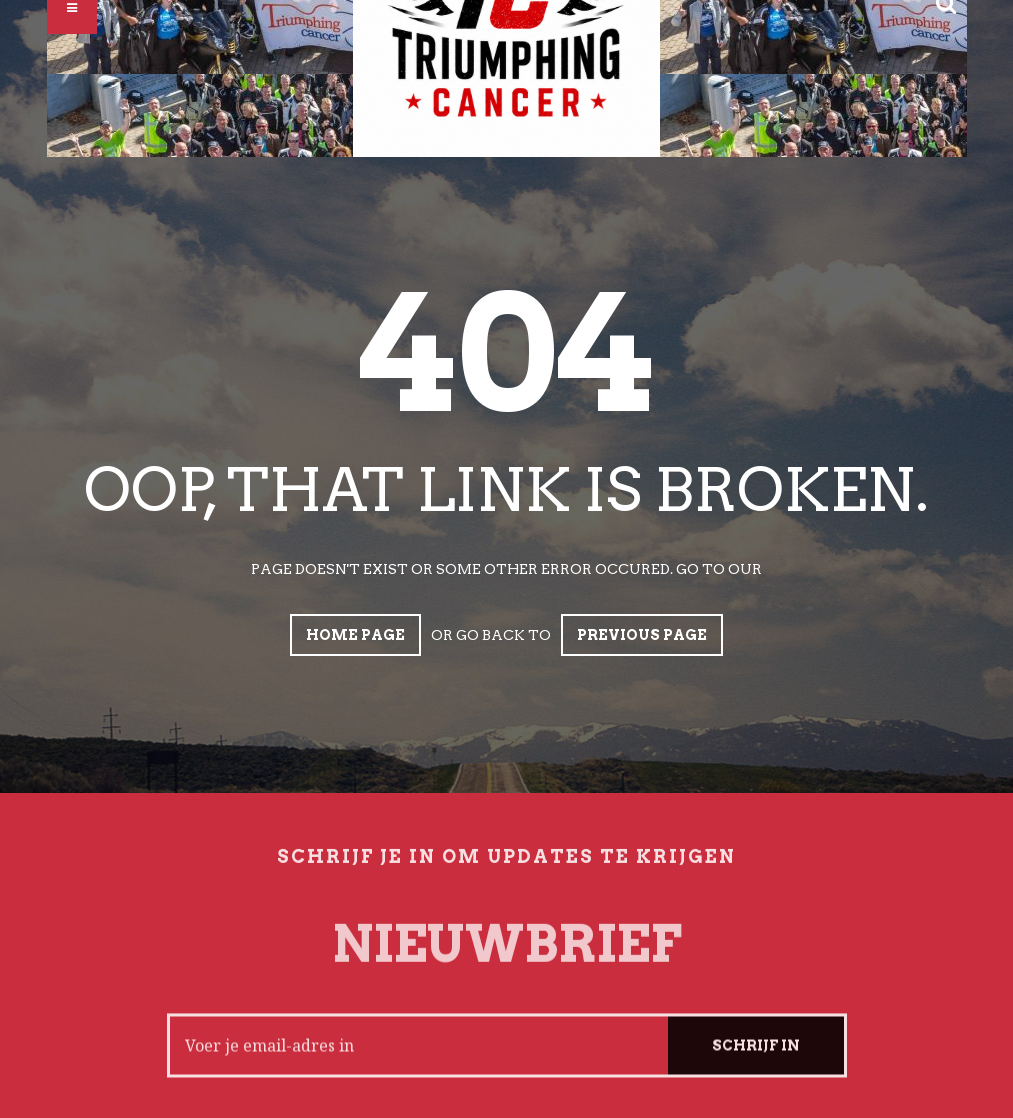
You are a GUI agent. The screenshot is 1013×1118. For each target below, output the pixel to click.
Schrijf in (756, 1057)
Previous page (642, 635)
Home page (355, 635)
